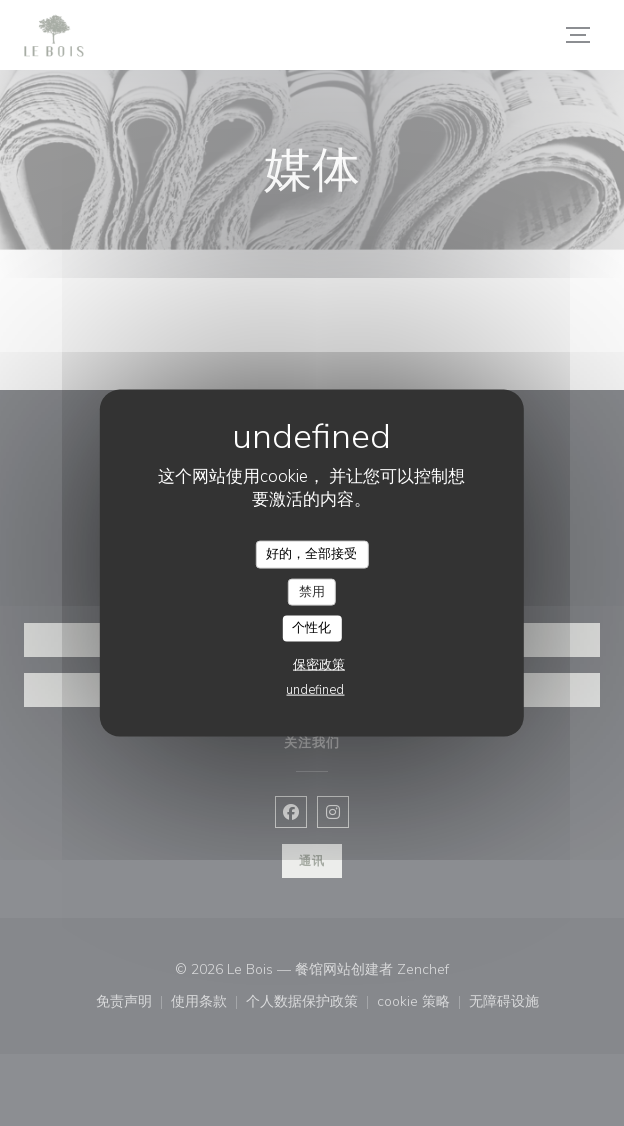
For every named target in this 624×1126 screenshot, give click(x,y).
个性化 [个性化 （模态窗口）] (311, 628)
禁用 (312, 591)
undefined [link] (315, 689)
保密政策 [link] (319, 664)
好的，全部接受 (311, 554)
